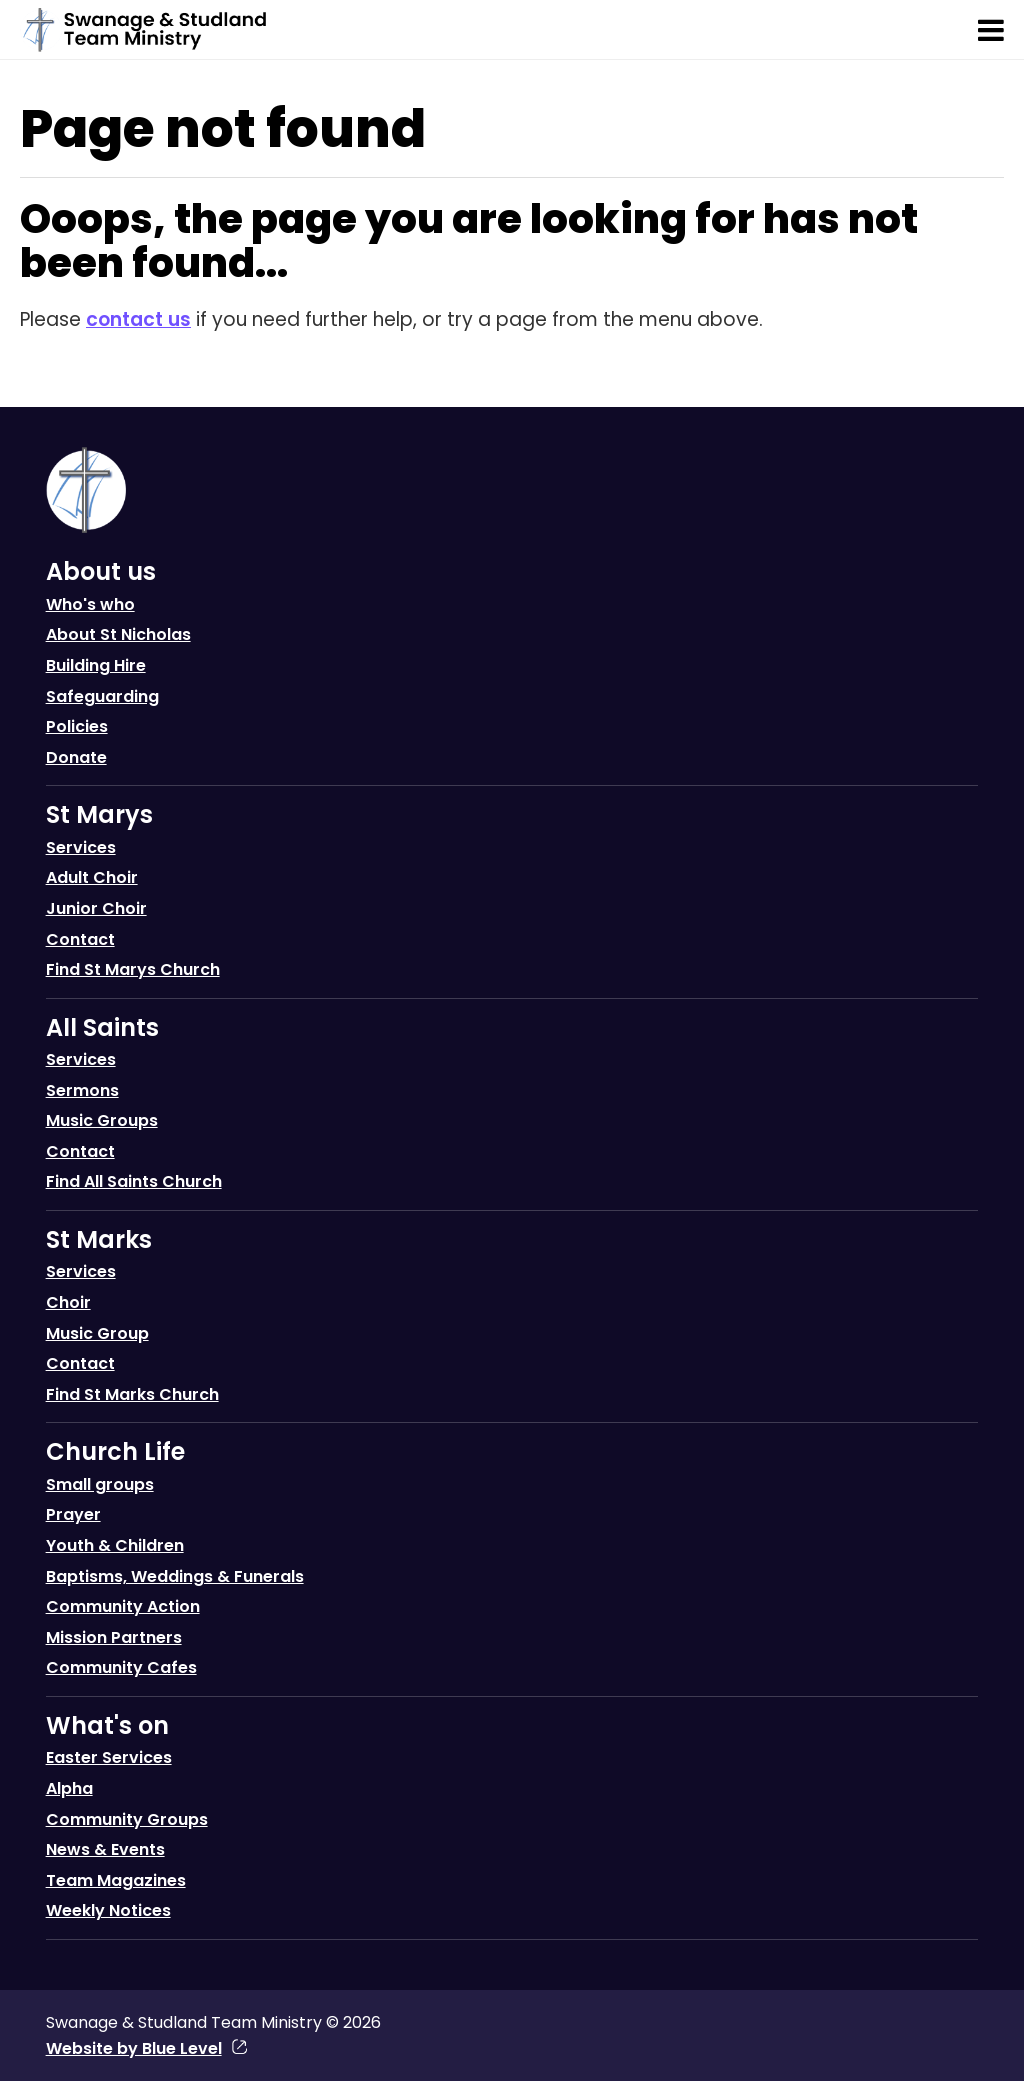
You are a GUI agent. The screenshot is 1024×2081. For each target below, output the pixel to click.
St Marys (99, 814)
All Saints (102, 1027)
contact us (138, 319)
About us (101, 571)
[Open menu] (991, 30)
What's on (107, 1725)
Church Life (115, 1451)
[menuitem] (512, 669)
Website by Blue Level (134, 2048)
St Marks (99, 1239)
